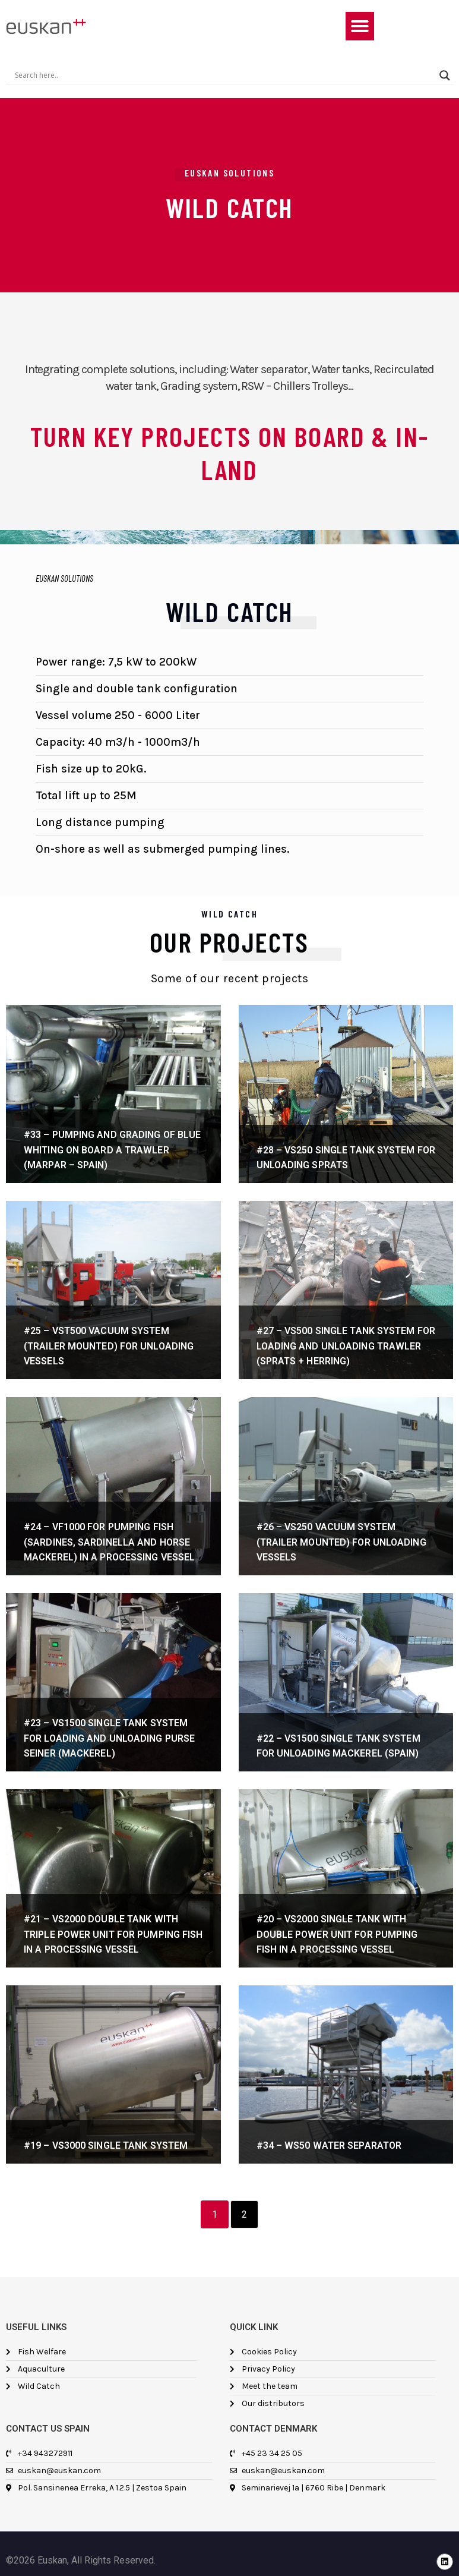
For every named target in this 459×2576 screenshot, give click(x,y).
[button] (360, 26)
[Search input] (224, 75)
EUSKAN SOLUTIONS (64, 578)
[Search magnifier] (444, 75)
